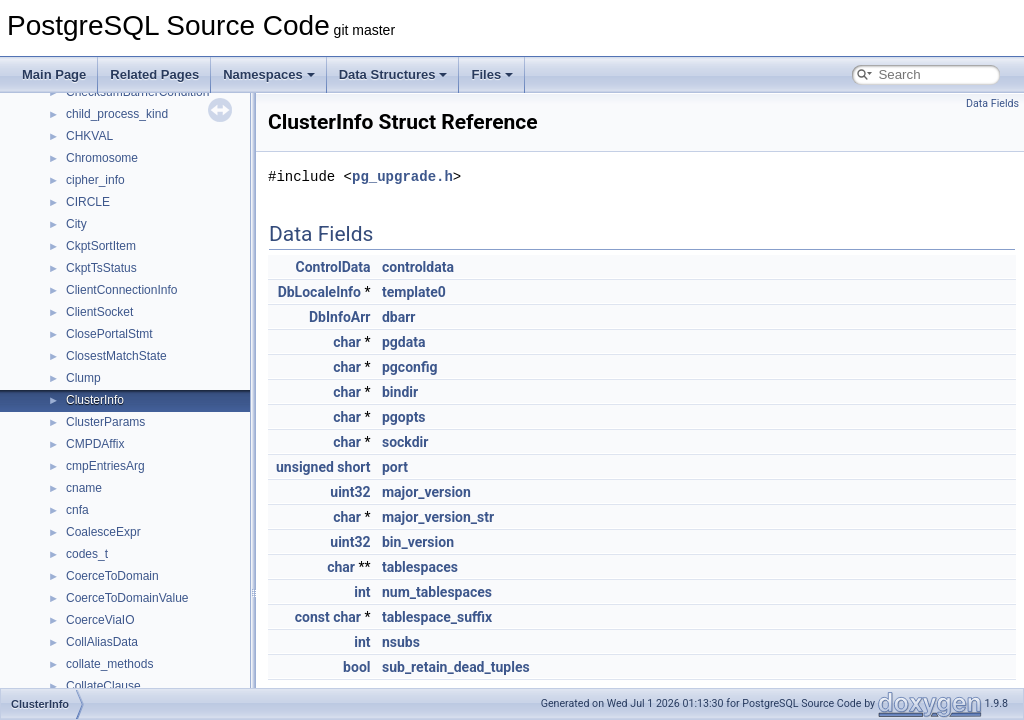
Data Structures (393, 74)
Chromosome (102, 158)
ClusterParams (105, 422)
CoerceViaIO (100, 620)
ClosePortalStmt (109, 334)
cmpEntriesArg (105, 466)
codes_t (87, 554)
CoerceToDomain (112, 576)
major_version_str (438, 517)
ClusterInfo (95, 400)
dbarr (399, 317)
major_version (426, 492)
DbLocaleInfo (319, 292)
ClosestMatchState (116, 356)
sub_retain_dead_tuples (456, 667)
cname (84, 488)
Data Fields (992, 103)
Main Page (54, 74)
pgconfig (409, 367)
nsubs (401, 642)
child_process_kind (117, 114)
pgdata (403, 342)
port (395, 467)
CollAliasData (102, 642)
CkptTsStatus (101, 268)
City (76, 224)
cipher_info (95, 180)
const (312, 617)
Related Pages (154, 74)
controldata (418, 267)
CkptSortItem (101, 246)
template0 (414, 292)
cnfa (77, 510)
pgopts (404, 417)
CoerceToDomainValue (127, 598)
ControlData (333, 267)
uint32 (350, 492)
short (353, 467)
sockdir (405, 442)
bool (356, 667)
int (362, 592)
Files (492, 74)
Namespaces (269, 74)
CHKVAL (89, 136)
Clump (83, 378)
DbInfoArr (340, 317)
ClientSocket (99, 312)
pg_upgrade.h (402, 176)
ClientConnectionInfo (121, 290)
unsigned (305, 467)
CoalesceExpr (103, 532)
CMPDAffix (95, 444)
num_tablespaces (437, 592)
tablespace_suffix (437, 617)
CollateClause (103, 686)
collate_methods (109, 664)
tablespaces (420, 567)
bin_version (418, 542)
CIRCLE (88, 202)
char (347, 342)
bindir (400, 392)
